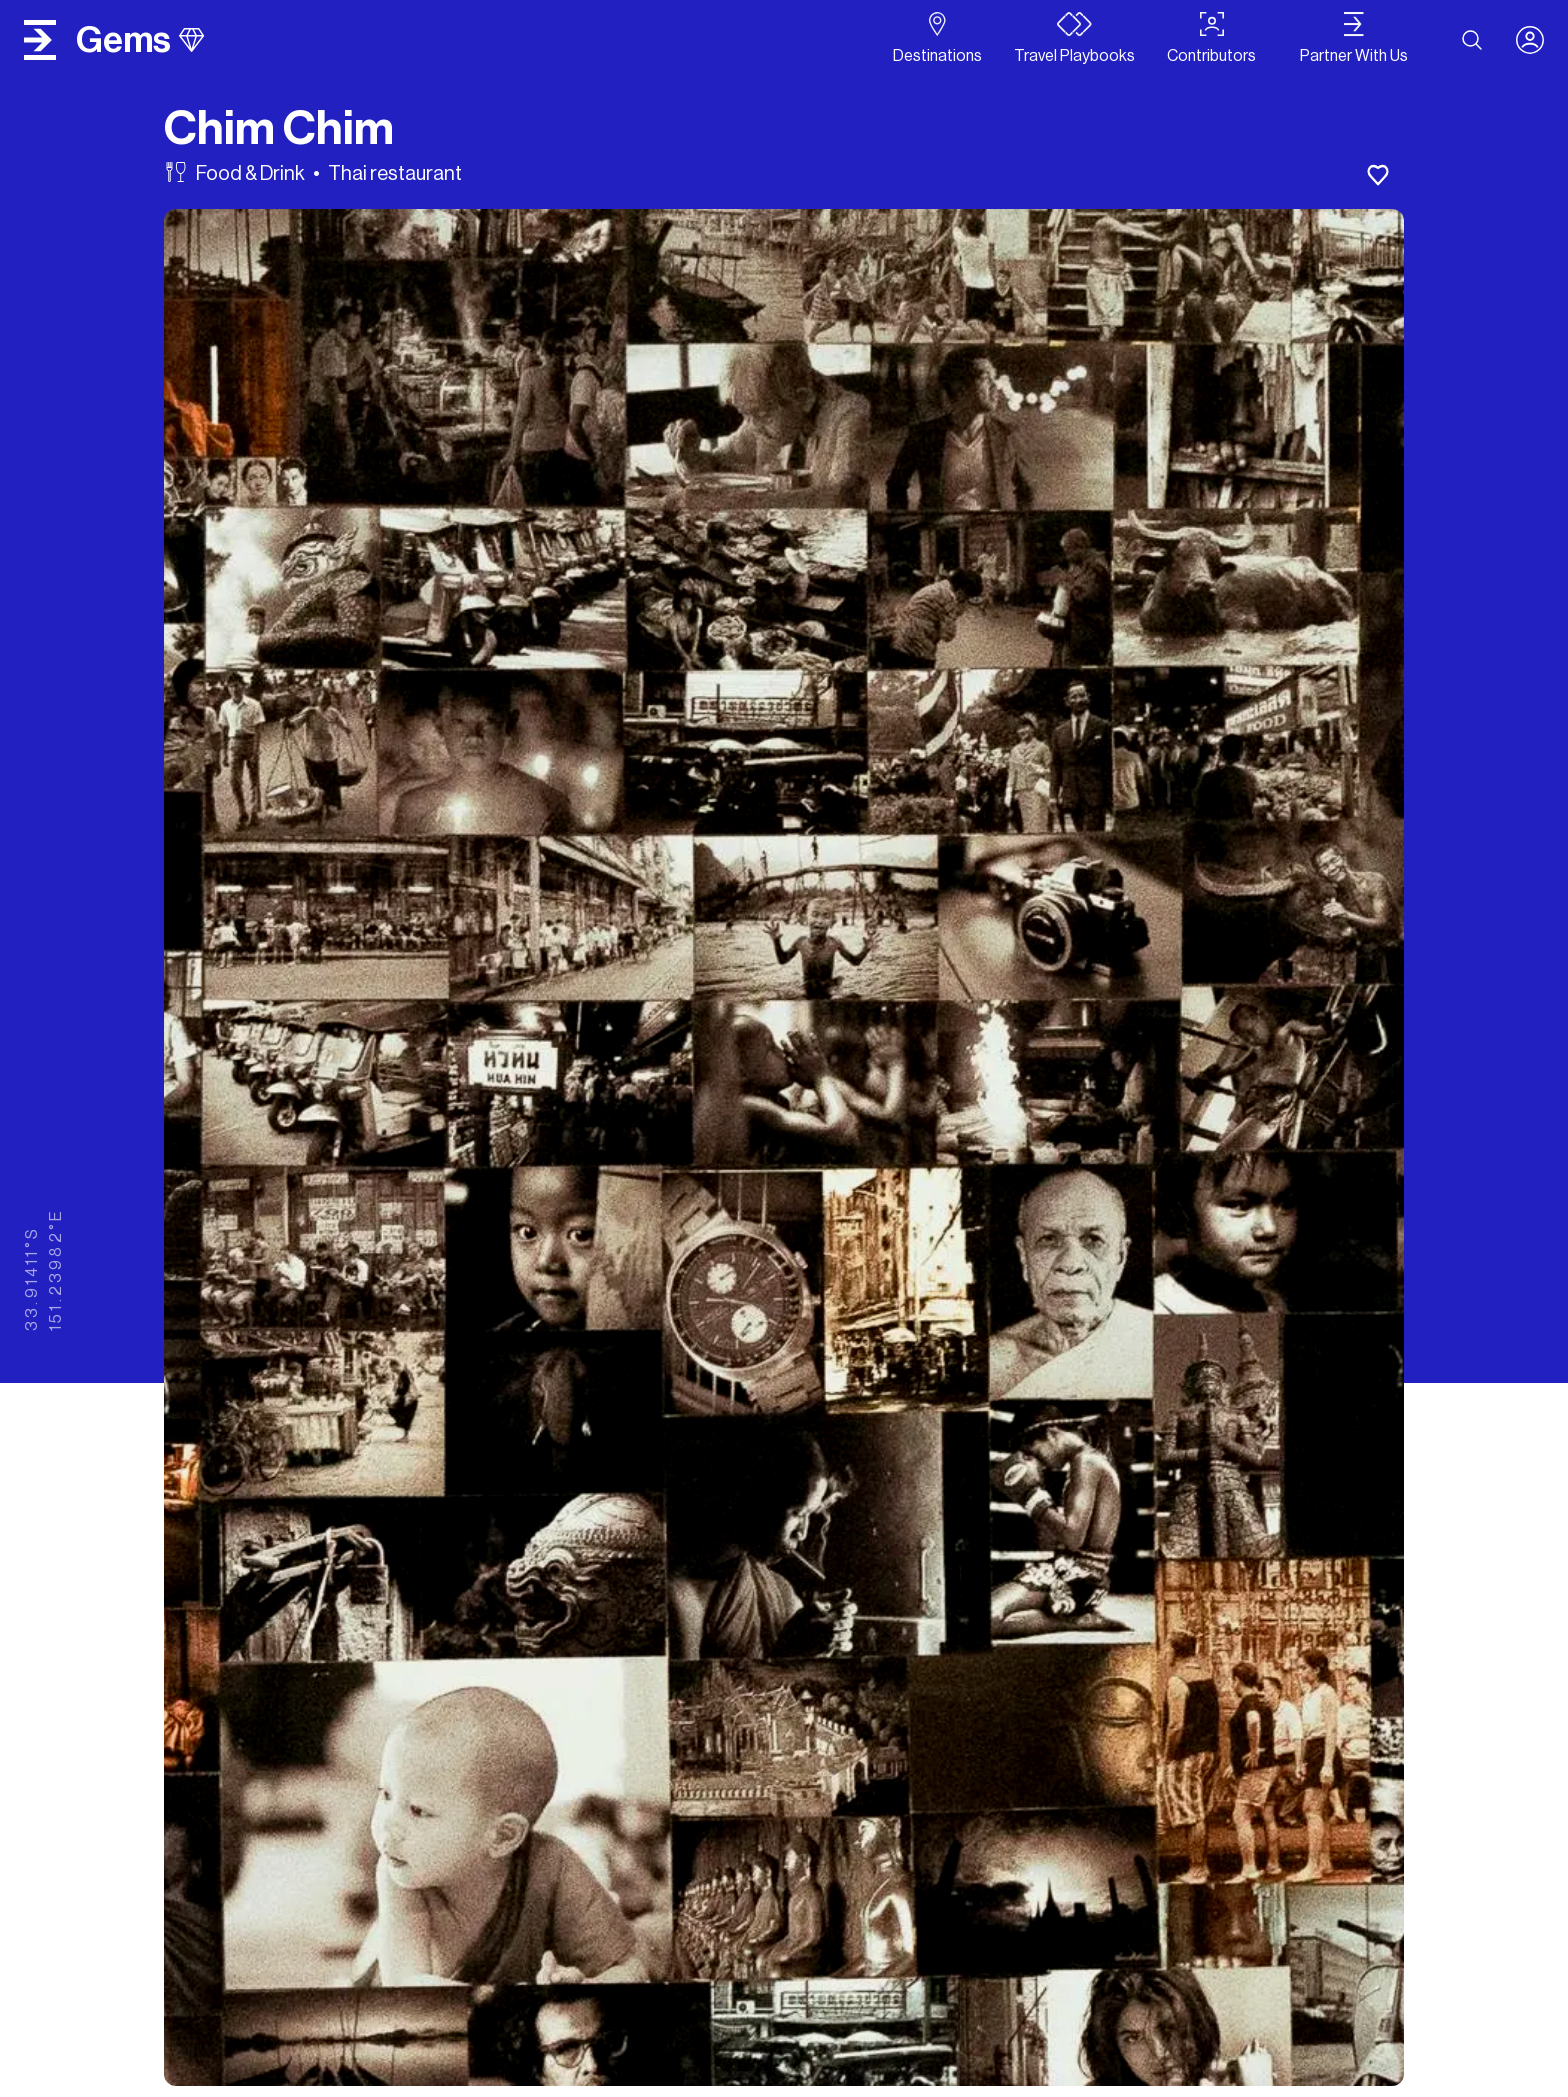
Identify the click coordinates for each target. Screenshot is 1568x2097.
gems (140, 40)
